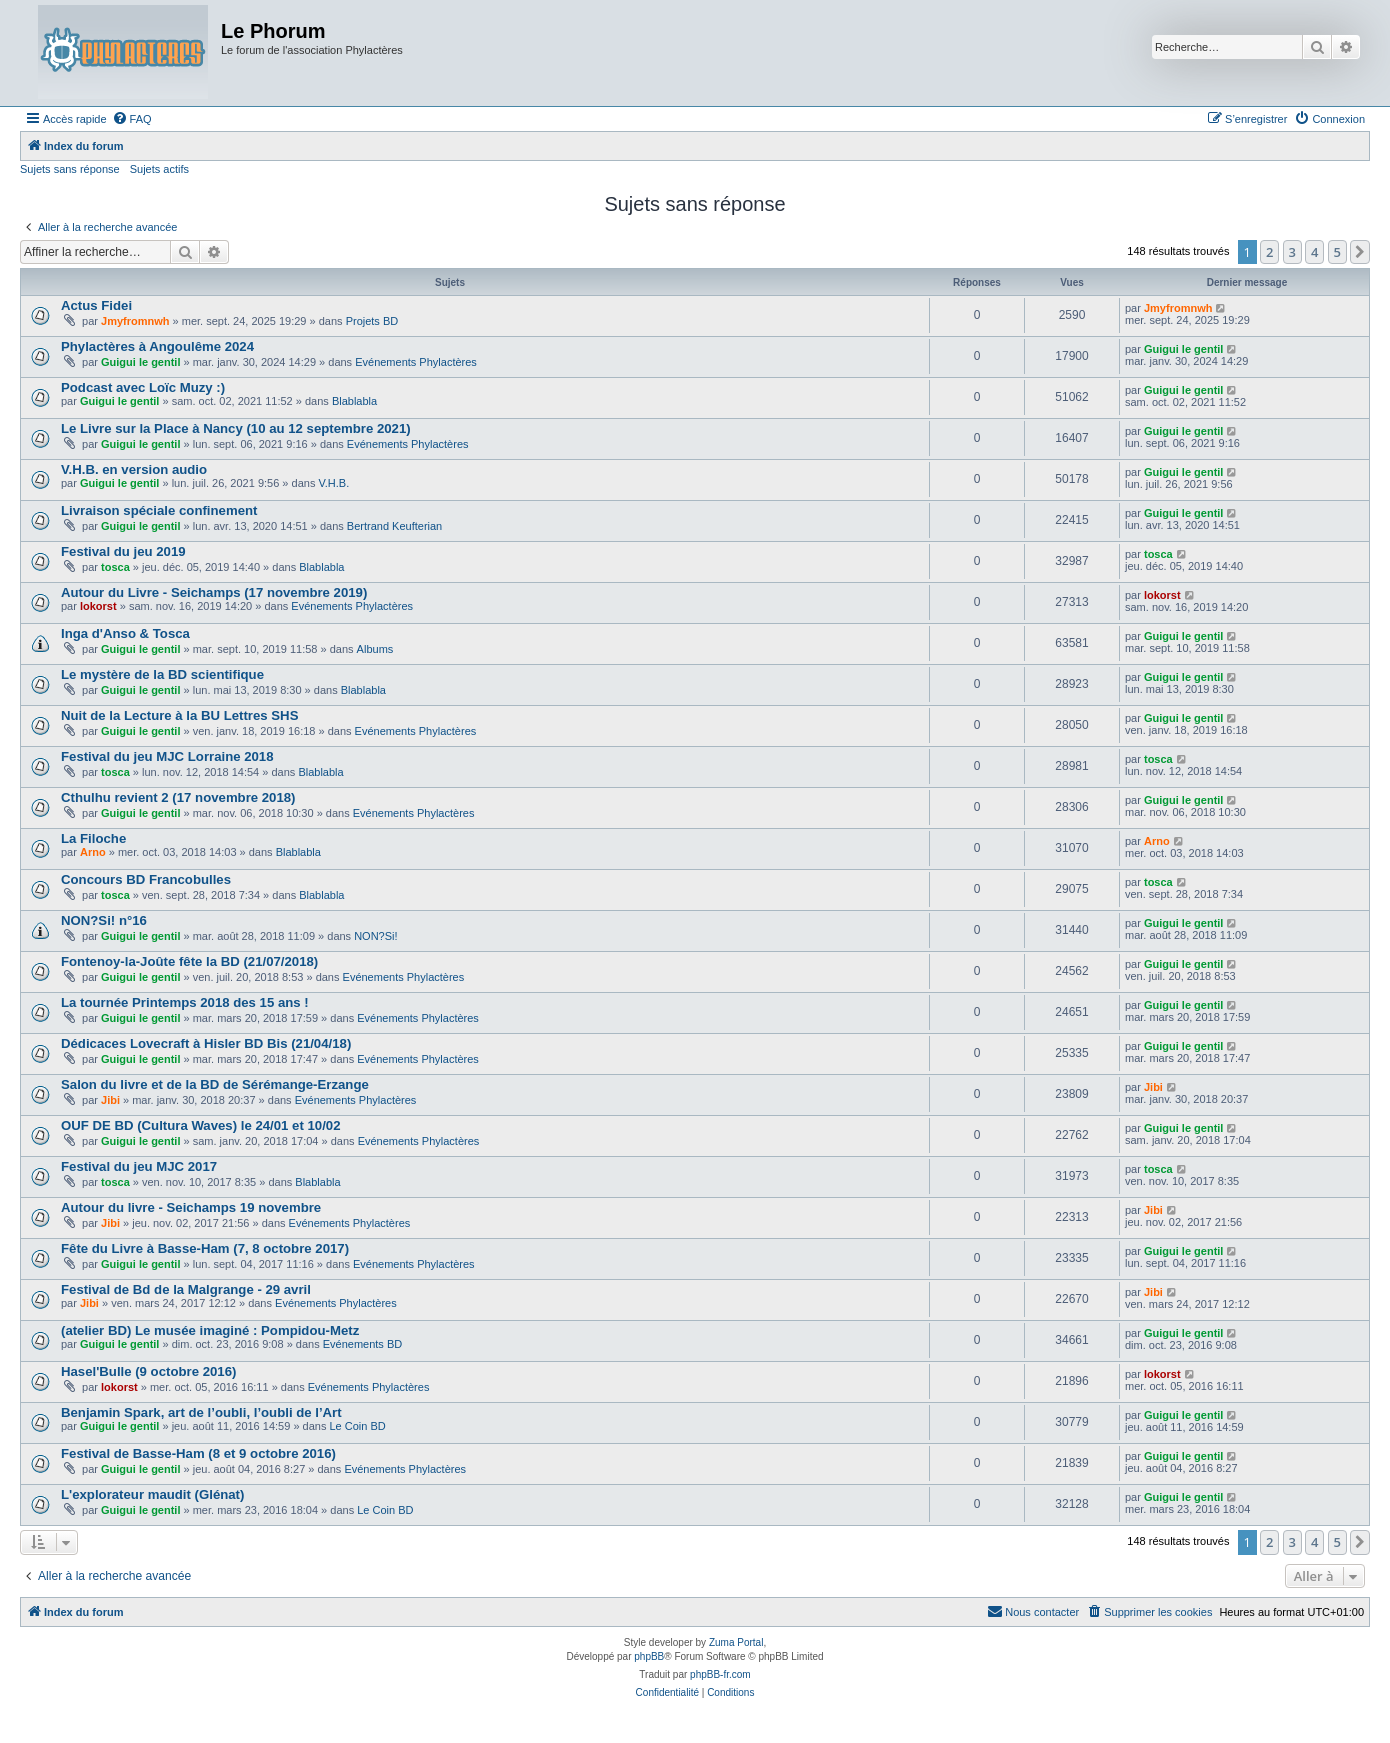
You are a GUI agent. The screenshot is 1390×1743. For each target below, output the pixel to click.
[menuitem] (132, 119)
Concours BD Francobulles (146, 879)
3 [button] (1292, 252)
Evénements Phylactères (416, 362)
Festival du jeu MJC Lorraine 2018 (167, 756)
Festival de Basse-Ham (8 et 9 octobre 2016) (198, 1453)
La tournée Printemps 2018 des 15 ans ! (185, 1002)
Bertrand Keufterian (394, 526)
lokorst (98, 606)
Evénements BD (362, 1344)
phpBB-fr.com (720, 1674)
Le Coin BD (357, 1426)
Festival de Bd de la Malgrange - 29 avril (186, 1289)
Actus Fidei (96, 305)
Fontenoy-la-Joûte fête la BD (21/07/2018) (189, 961)
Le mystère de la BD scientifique (162, 674)
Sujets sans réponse (70, 169)
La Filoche (93, 838)
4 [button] (1314, 252)
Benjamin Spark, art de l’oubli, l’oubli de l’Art (201, 1412)
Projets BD (372, 321)
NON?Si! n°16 (104, 920)
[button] (1360, 252)
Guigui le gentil (140, 362)
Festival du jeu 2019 (123, 551)
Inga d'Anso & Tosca (125, 633)
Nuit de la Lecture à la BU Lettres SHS (179, 715)
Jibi (110, 1100)
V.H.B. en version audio (134, 469)
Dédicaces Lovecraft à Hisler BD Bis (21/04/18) (206, 1043)
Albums (375, 649)
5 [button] (1337, 252)
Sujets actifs (159, 169)
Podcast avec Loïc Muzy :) (143, 387)
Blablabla (354, 401)
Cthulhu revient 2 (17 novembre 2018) (178, 797)
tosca (115, 567)
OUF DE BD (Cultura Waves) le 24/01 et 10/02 (200, 1125)
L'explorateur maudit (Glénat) (152, 1494)
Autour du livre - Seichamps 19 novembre (191, 1207)
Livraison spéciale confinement (159, 510)
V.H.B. (333, 483)
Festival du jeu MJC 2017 (139, 1166)
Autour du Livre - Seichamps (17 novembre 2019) (214, 592)
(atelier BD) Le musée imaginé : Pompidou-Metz (210, 1330)
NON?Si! (375, 936)
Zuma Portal (736, 1642)
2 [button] (1269, 252)
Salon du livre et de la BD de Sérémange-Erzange (215, 1084)
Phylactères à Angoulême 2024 (157, 346)
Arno (93, 852)
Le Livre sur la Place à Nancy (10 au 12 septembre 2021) (236, 428)
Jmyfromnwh (135, 321)
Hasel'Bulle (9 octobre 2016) (148, 1371)
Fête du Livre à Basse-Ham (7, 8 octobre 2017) (205, 1248)
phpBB (649, 1656)
